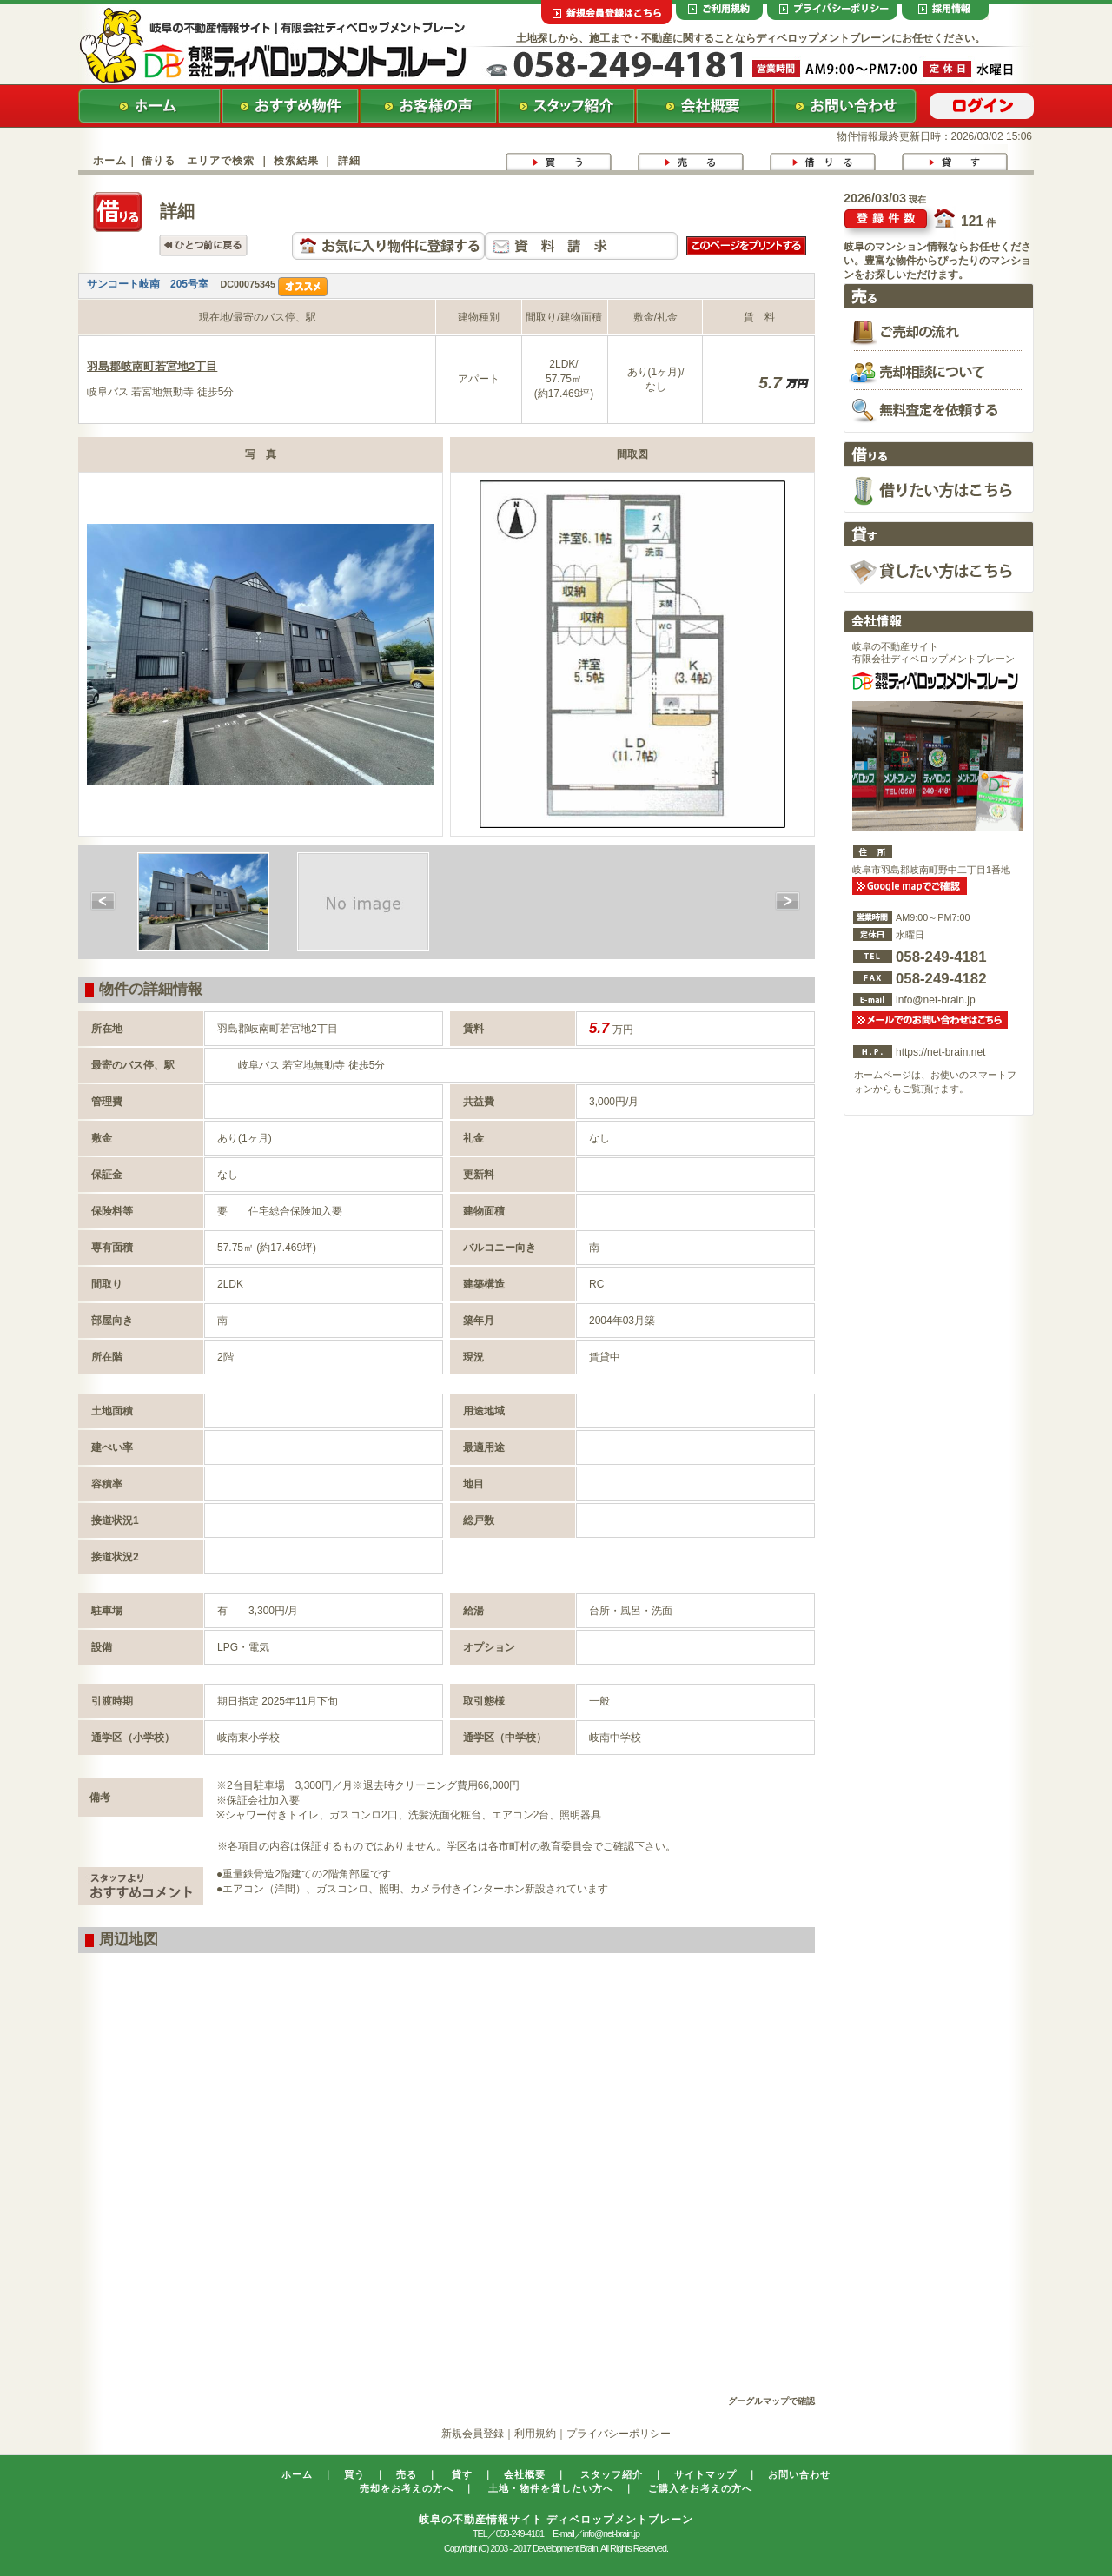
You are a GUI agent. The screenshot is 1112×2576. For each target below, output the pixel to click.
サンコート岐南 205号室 (147, 284)
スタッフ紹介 (611, 2474)
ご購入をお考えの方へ (700, 2488)
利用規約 (535, 2433)
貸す (462, 2474)
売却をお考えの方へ (406, 2488)
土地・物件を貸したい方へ (550, 2488)
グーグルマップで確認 (771, 2401)
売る (406, 2474)
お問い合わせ (799, 2474)
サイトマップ (705, 2474)
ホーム (110, 161)
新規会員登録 (472, 2433)
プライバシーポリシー (618, 2433)
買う (354, 2474)
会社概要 (525, 2474)
